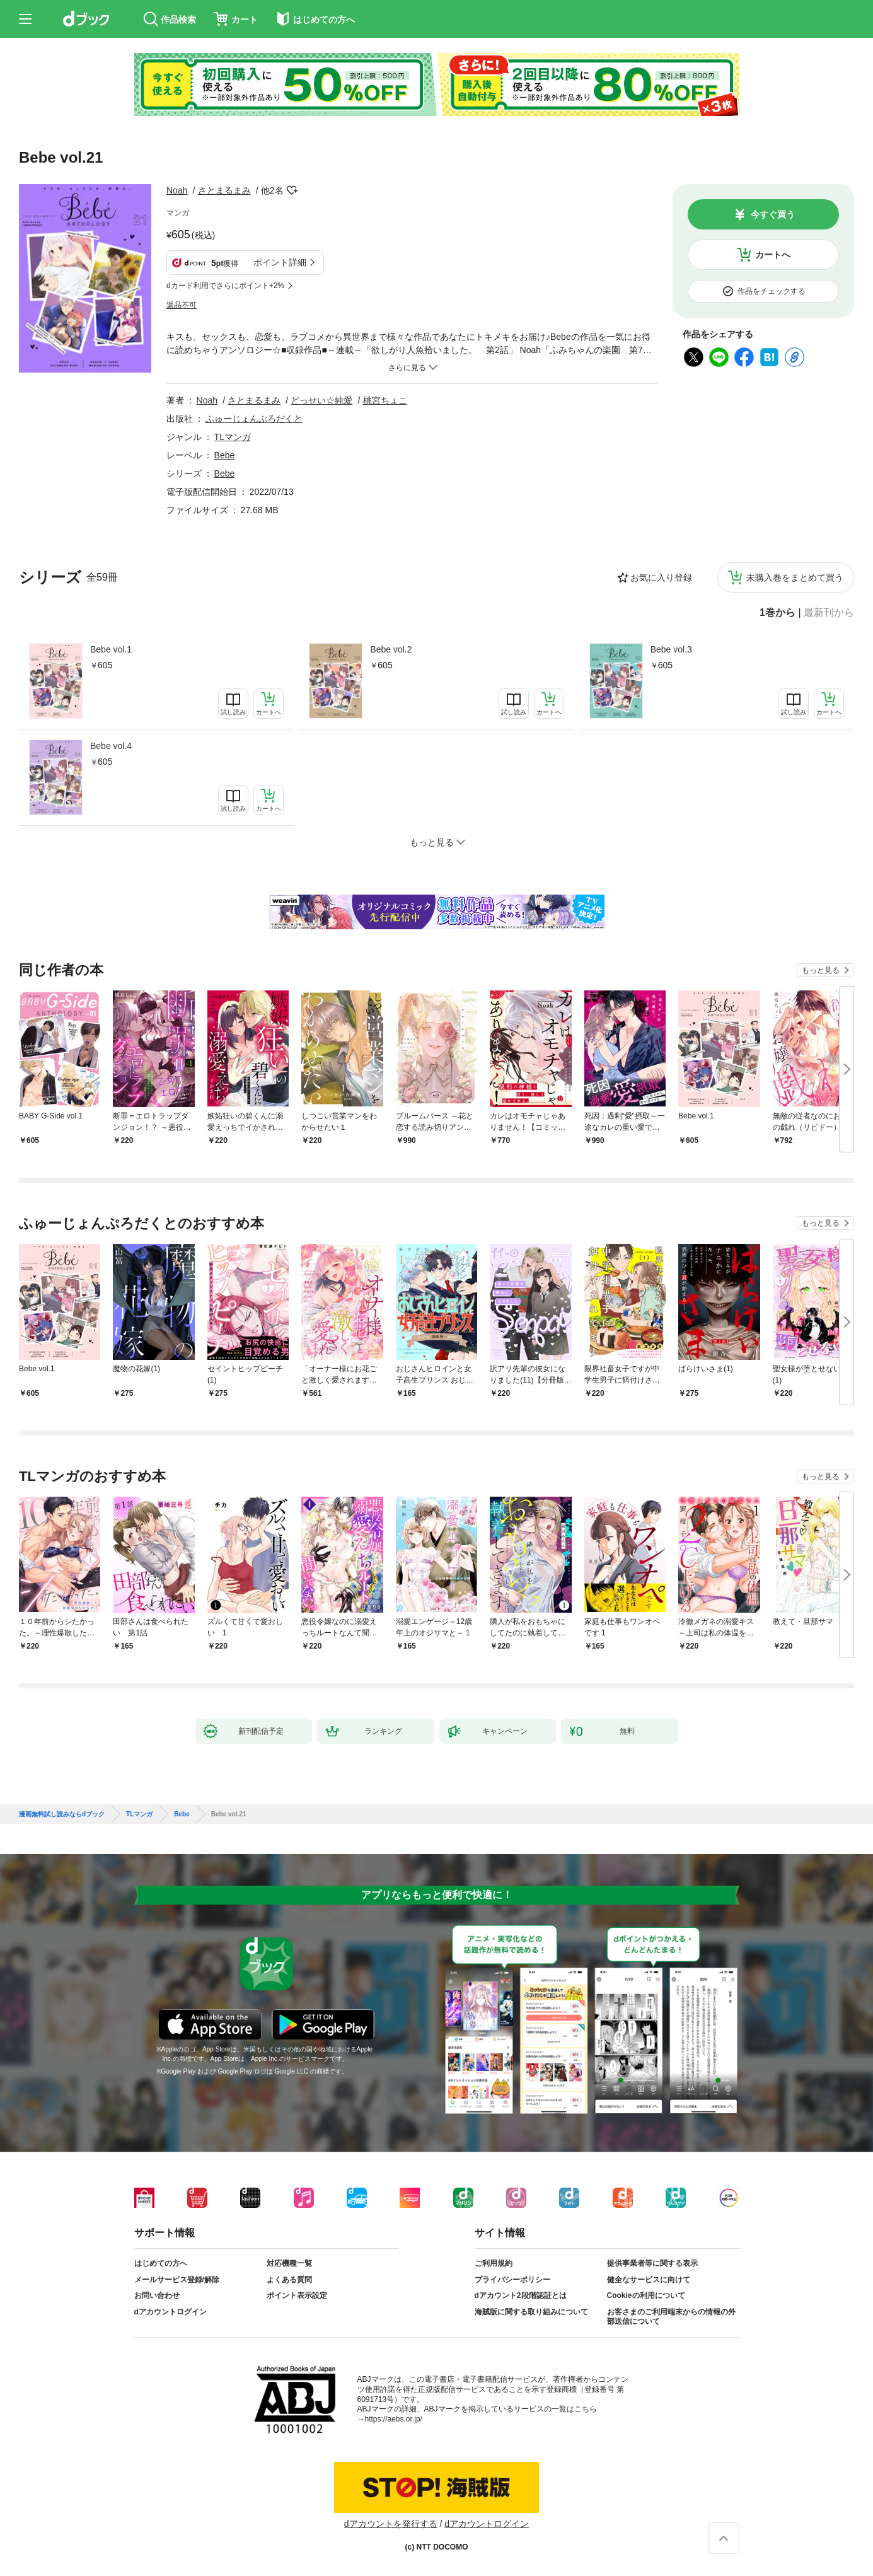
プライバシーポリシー (512, 2279)
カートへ (772, 255)
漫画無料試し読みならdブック (62, 1814)
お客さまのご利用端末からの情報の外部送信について (671, 2316)
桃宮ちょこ (385, 400)
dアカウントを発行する (390, 2524)
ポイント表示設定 (297, 2295)
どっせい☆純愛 (321, 400)
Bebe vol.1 (111, 649)
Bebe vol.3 (671, 649)
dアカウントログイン (170, 2311)
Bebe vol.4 (111, 746)
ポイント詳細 (279, 262)
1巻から (777, 613)
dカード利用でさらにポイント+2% (225, 285)
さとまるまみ (224, 190)
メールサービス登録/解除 (176, 2279)
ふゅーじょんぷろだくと (254, 419)
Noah (176, 190)
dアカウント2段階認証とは (521, 2295)
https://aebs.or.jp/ (393, 2419)
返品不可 (181, 305)
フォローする (292, 190)
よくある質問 (289, 2279)
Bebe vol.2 (391, 649)
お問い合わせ (157, 2295)
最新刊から (829, 613)
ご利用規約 (493, 2263)
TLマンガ (232, 437)
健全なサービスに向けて (648, 2279)
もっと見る (821, 970)
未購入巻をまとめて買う (794, 577)
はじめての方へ (160, 2263)
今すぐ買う (773, 214)
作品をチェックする (771, 291)
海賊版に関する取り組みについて (531, 2311)
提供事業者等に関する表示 (652, 2263)
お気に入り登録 (661, 577)
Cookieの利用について (646, 2295)
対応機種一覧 (289, 2263)
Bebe (224, 455)
